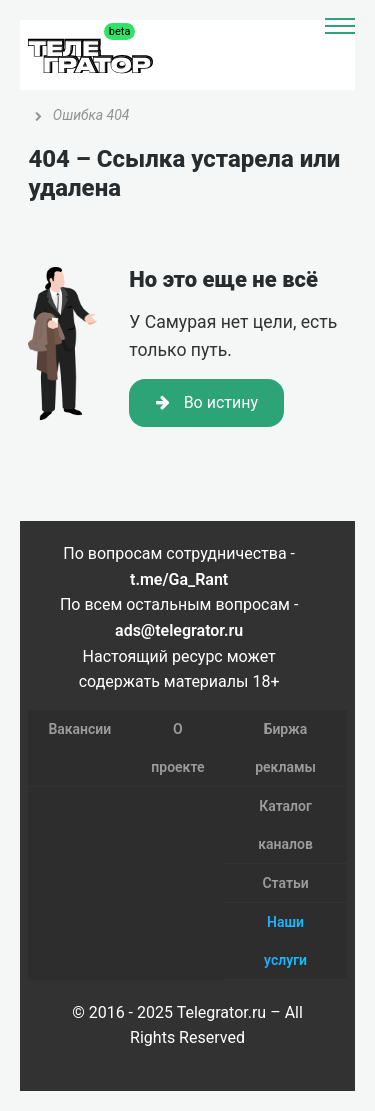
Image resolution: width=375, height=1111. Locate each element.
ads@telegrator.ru (179, 630)
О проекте (177, 748)
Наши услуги (285, 941)
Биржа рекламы (285, 748)
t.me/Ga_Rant (179, 579)
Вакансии (79, 729)
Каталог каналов (285, 825)
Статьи (285, 883)
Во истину (207, 402)
